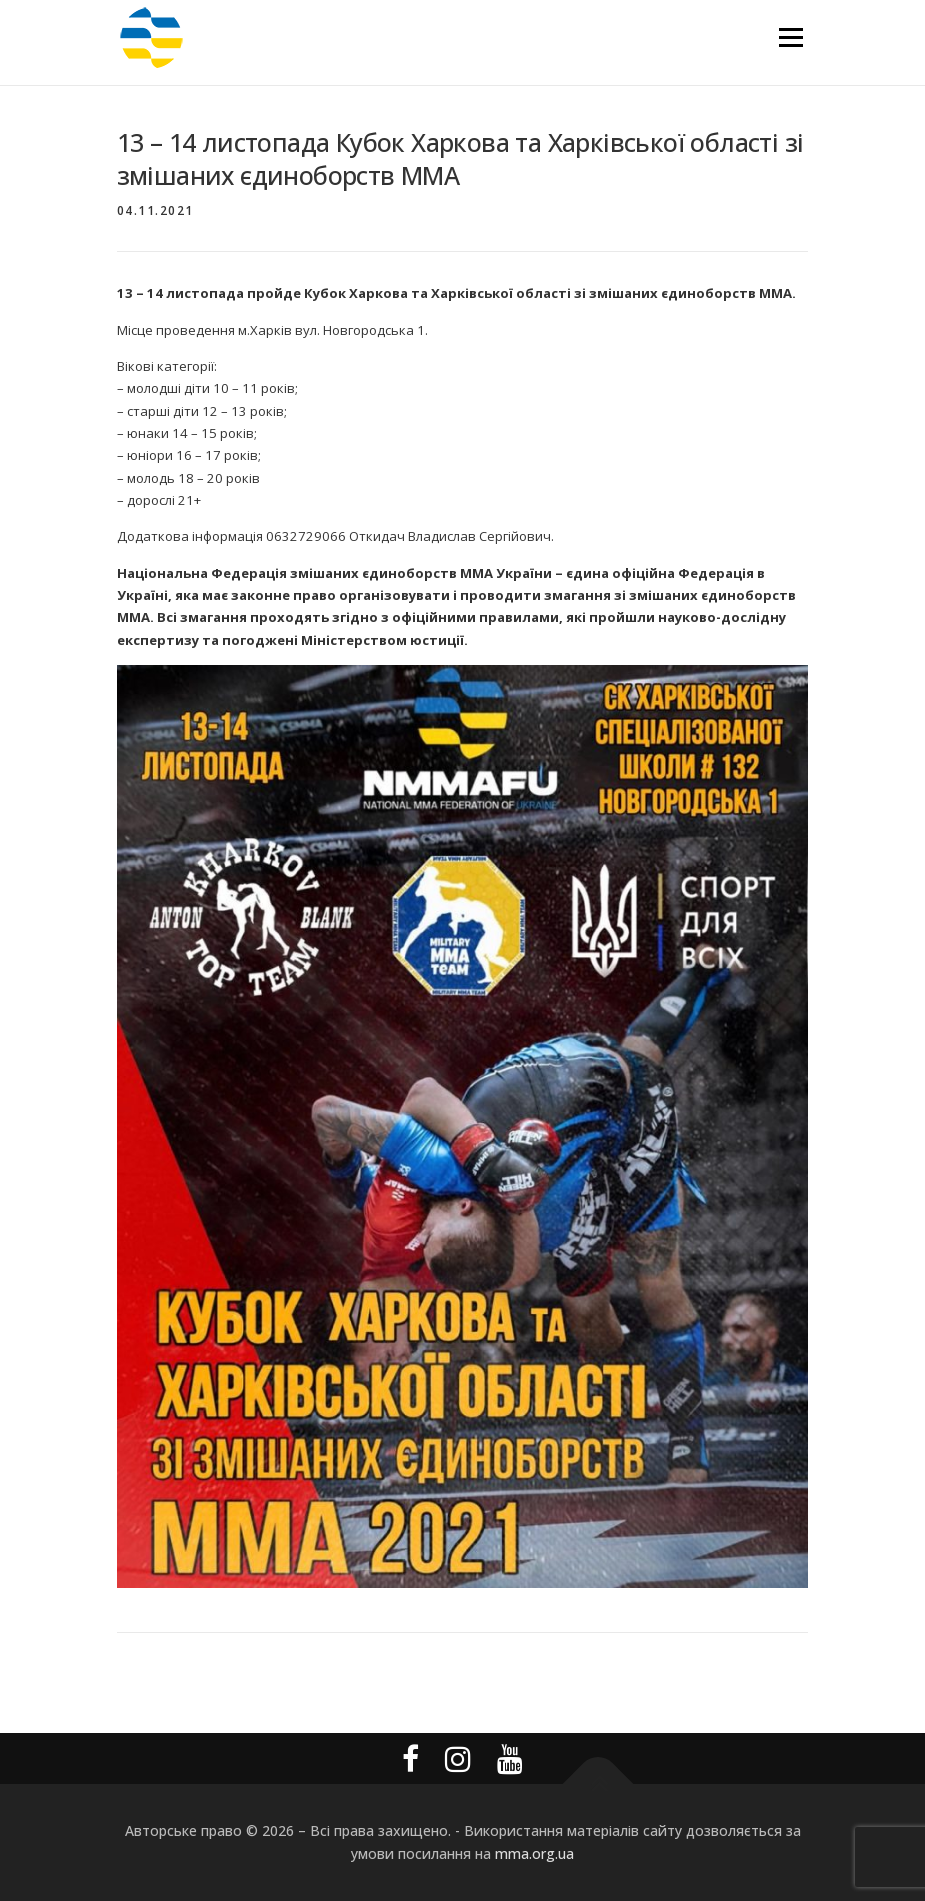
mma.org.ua (534, 1853)
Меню (790, 37)
